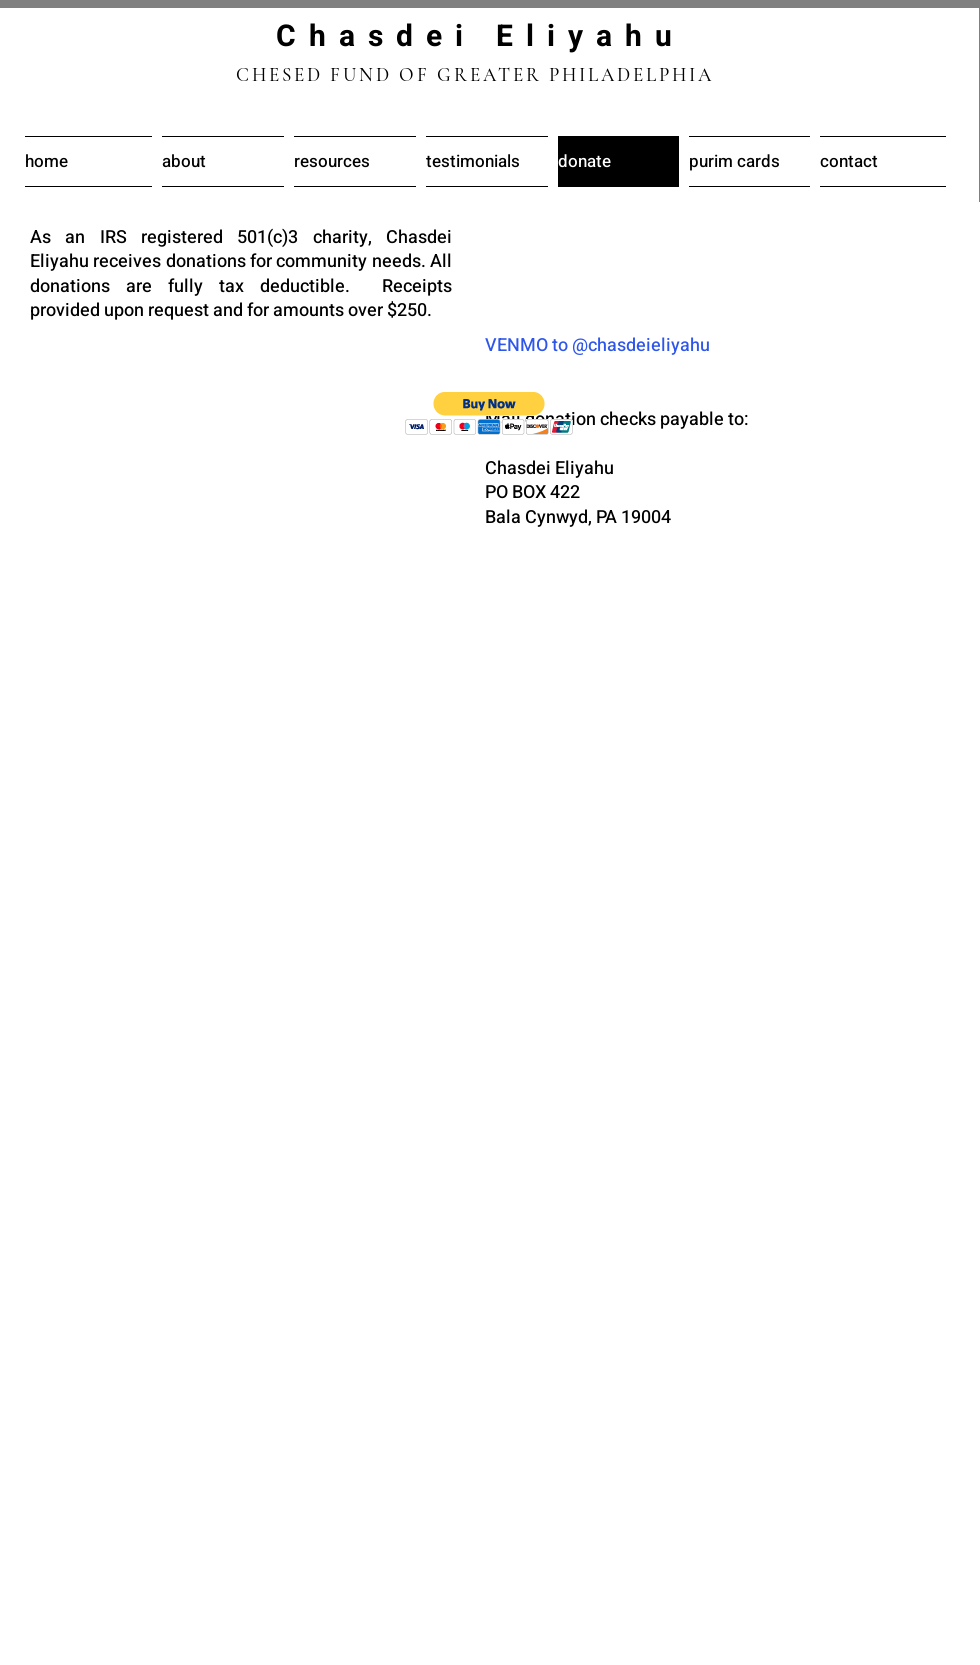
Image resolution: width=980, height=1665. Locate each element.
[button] (489, 413)
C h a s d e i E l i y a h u (475, 37)
